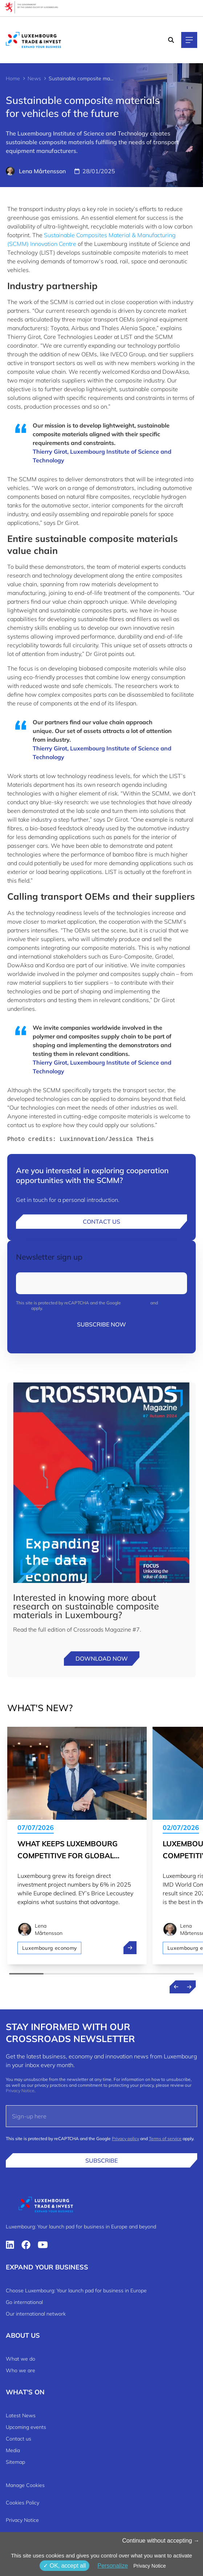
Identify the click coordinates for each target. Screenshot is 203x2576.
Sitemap (15, 2462)
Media (13, 2450)
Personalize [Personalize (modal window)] (112, 2566)
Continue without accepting (160, 2540)
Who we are (20, 2370)
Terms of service (165, 2138)
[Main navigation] (189, 40)
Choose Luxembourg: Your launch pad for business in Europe (76, 2290)
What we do (20, 2359)
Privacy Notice (20, 2090)
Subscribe (101, 2160)
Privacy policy (135, 1302)
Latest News (21, 2415)
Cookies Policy (22, 2502)
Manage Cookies (25, 2485)
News (34, 78)
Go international (24, 2302)
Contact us (101, 1221)
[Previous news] (176, 1986)
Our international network (36, 2313)
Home (13, 78)
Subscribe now (101, 1324)
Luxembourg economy (49, 1948)
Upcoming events (26, 2427)
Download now (102, 1658)
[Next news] (189, 1986)
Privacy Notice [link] (149, 2566)
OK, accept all (64, 2566)
